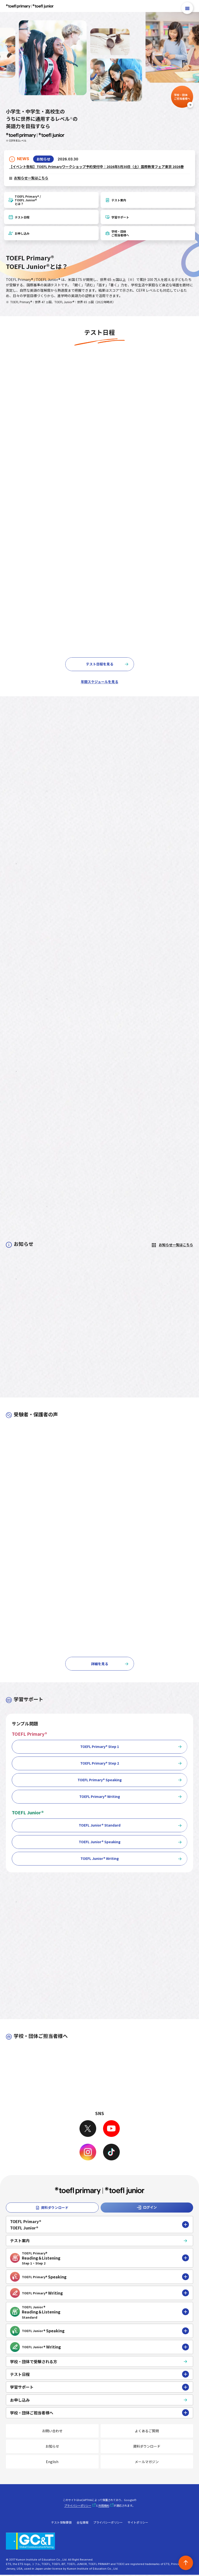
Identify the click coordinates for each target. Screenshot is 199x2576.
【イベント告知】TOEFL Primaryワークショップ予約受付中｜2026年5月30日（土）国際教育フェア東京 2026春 (96, 166)
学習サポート (117, 217)
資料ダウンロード (54, 2212)
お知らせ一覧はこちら (31, 177)
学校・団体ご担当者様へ (117, 233)
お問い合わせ (52, 2435)
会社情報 (82, 2527)
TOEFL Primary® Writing (99, 1801)
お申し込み (18, 233)
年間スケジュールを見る (99, 681)
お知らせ (52, 2451)
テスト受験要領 (61, 2527)
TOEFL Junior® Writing (99, 1863)
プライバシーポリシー (77, 2511)
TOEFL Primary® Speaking (100, 1784)
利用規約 (103, 2511)
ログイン (150, 2212)
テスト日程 (18, 217)
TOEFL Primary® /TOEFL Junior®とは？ (24, 200)
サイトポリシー (138, 2527)
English (52, 2466)
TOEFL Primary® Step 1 (99, 1751)
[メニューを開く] (187, 8)
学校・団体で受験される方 (33, 2367)
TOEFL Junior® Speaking (99, 1846)
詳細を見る (99, 1668)
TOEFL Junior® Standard (99, 1830)
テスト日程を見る (99, 664)
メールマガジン (147, 2466)
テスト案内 (115, 200)
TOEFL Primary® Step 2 (99, 1768)
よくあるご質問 (147, 2435)
